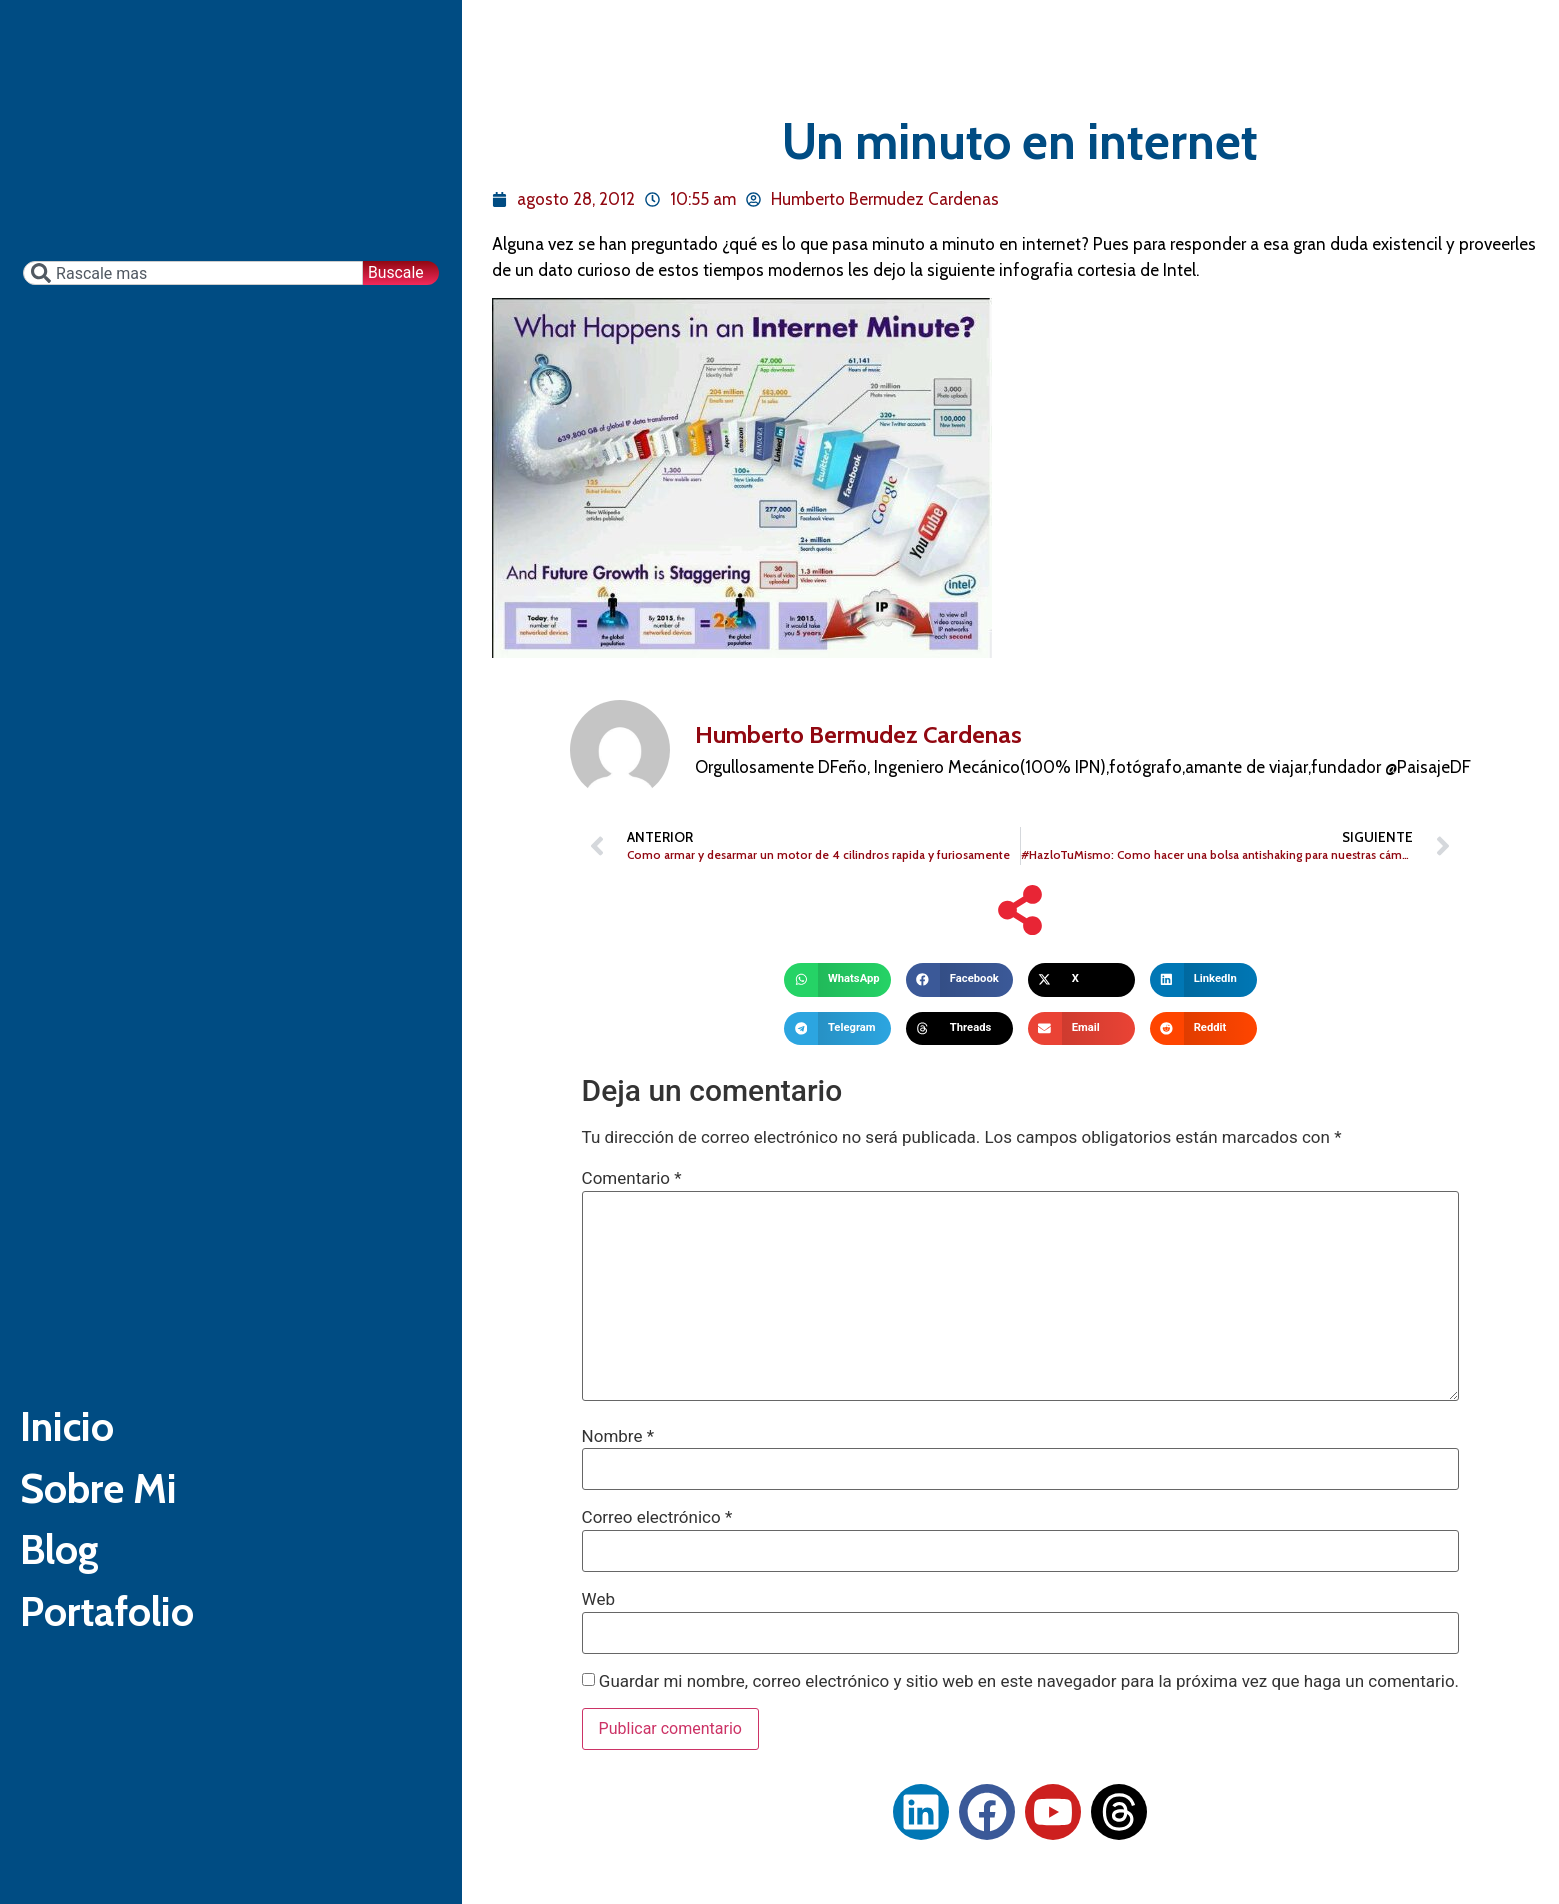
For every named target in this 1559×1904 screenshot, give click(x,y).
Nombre (618, 1436)
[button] (837, 980)
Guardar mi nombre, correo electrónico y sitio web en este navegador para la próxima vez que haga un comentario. (1029, 1681)
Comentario (632, 1178)
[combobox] (190, 222)
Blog (69, 1574)
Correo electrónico (657, 1517)
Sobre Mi (116, 1494)
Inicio (78, 1414)
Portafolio (126, 1654)
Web (598, 1599)
